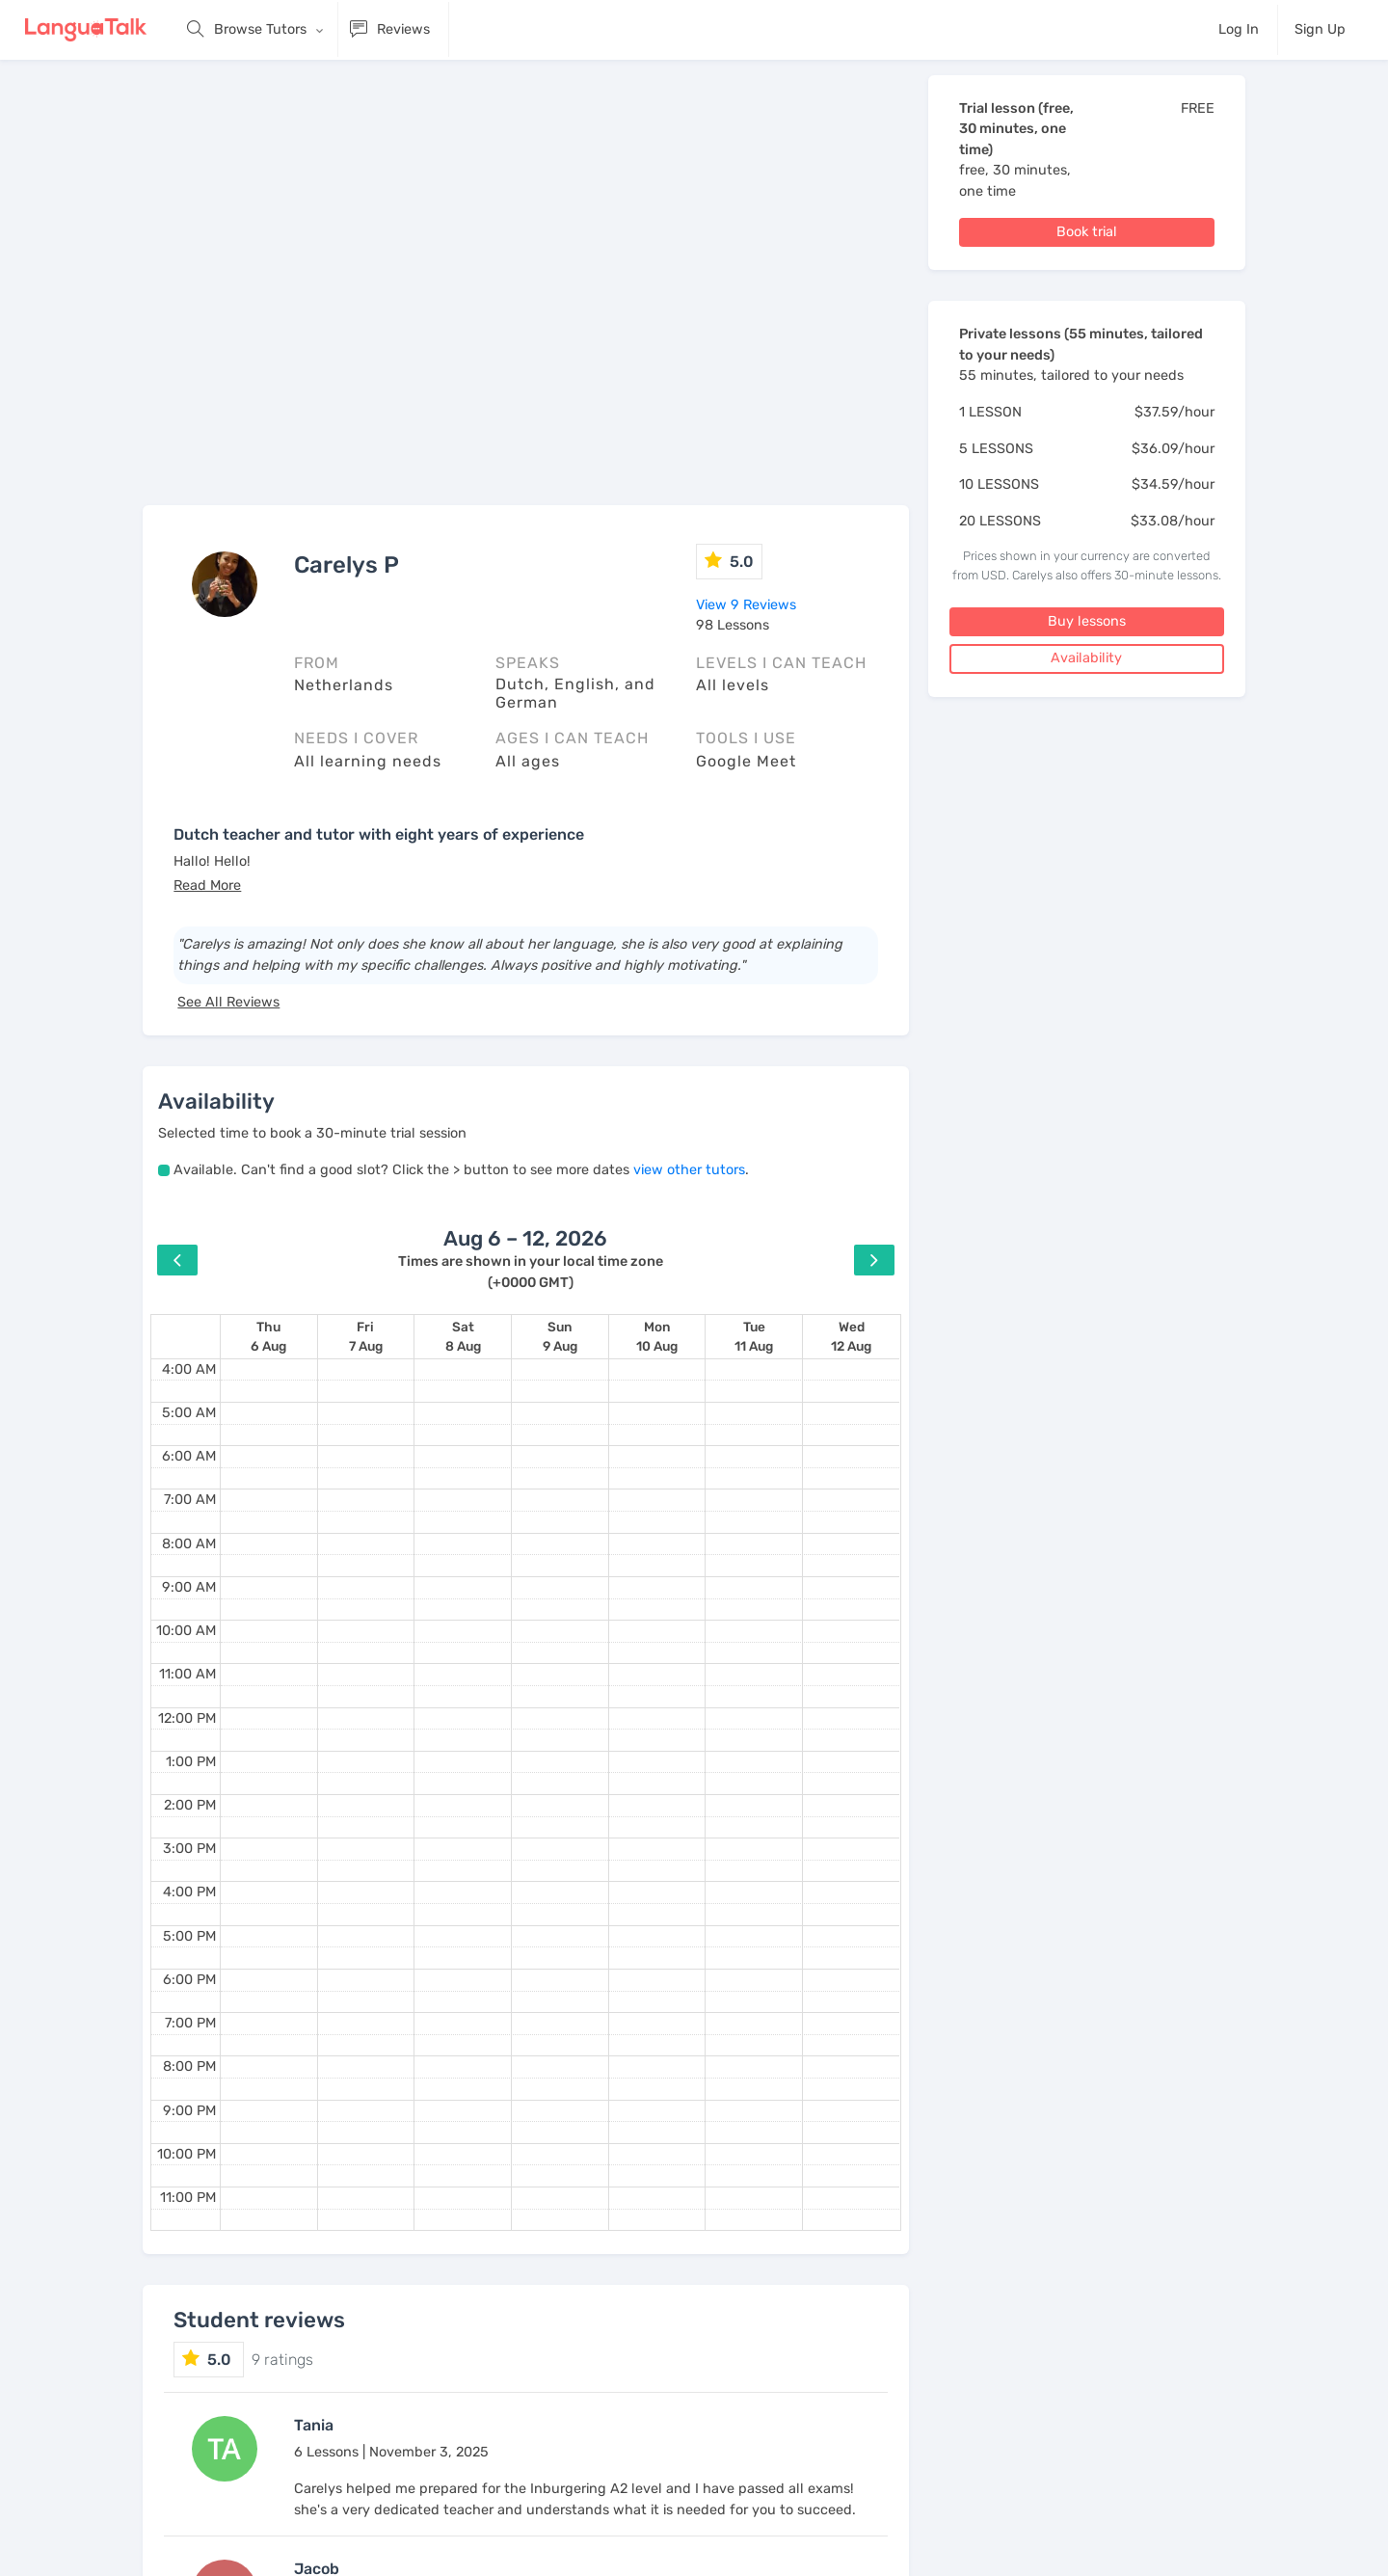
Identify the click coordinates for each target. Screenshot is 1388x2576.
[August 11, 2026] (754, 1336)
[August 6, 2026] (268, 1336)
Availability (1086, 658)
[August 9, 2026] (560, 1336)
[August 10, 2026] (656, 1336)
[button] (207, 885)
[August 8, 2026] (463, 1336)
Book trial (1086, 232)
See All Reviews (228, 1002)
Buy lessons (1087, 621)
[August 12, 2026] (851, 1336)
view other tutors (689, 1170)
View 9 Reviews (746, 605)
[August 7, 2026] (366, 1336)
